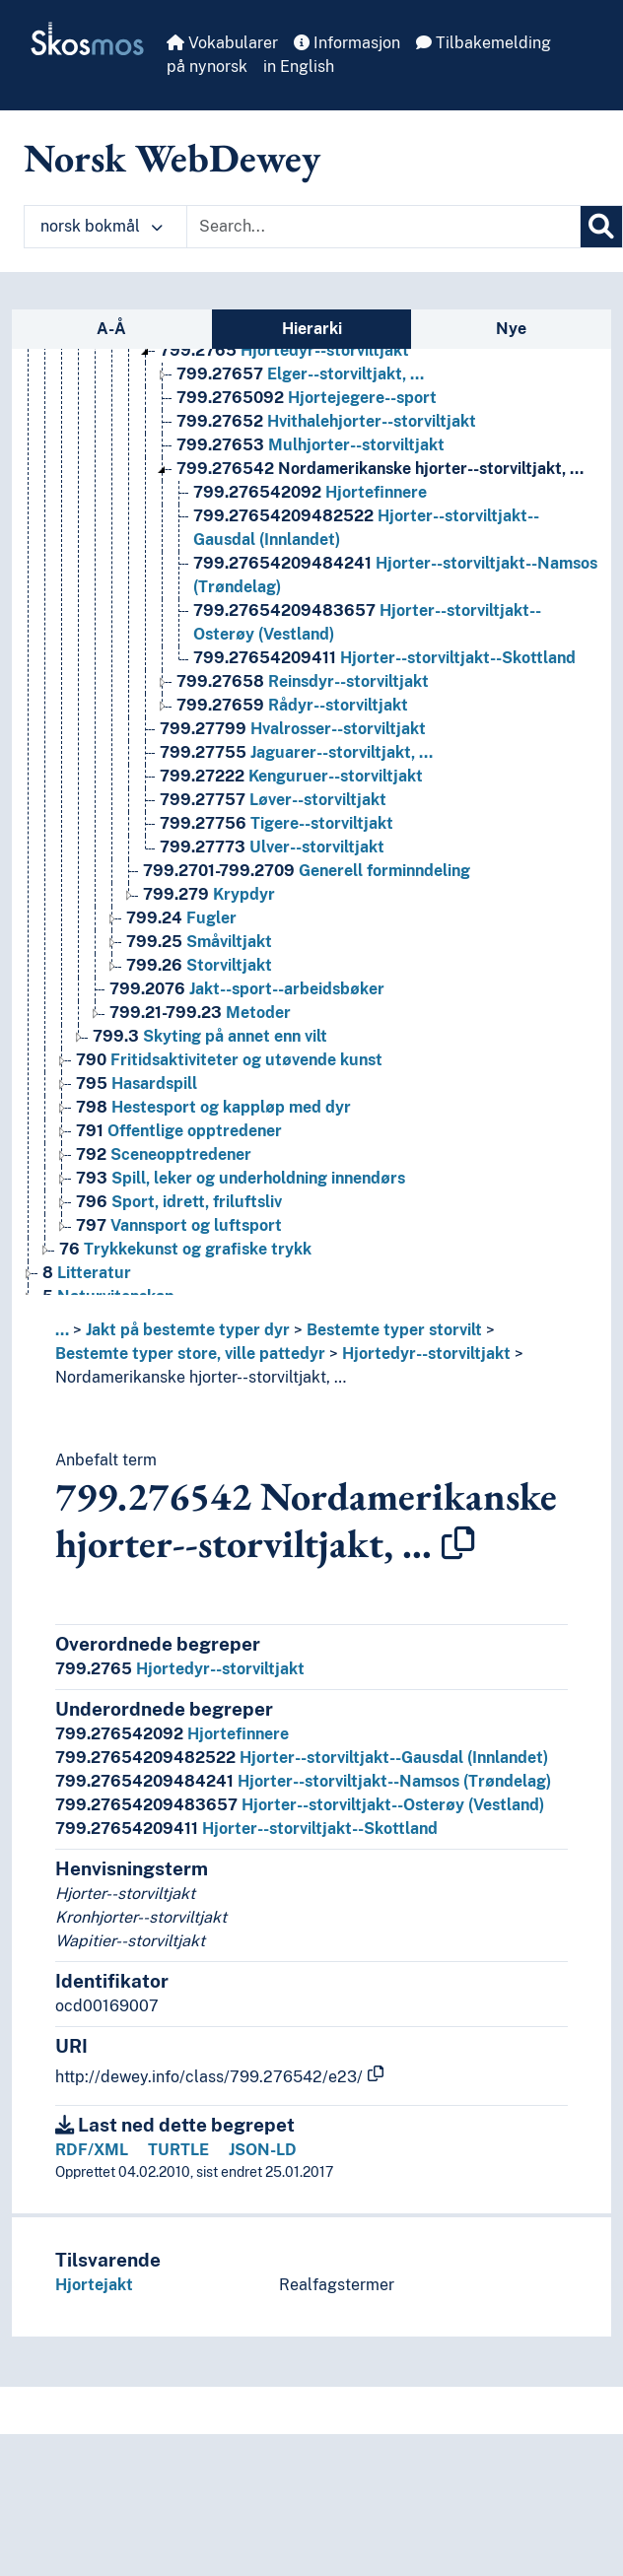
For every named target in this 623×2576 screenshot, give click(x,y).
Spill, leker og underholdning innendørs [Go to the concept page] (240, 1178)
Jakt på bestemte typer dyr (188, 1330)
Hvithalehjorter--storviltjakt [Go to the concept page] (326, 421)
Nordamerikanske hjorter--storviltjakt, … (200, 1377)
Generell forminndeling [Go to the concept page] (306, 870)
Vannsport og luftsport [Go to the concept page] (179, 1225)
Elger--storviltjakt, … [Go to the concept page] (300, 374)
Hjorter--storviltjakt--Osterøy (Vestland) (299, 1805)
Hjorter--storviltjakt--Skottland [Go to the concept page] (384, 657)
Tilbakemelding (483, 43)
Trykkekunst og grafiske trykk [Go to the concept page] (185, 1249)
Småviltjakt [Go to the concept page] (199, 941)
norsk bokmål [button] (101, 226)
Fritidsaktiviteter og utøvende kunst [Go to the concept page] (229, 1060)
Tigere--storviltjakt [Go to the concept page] (276, 823)
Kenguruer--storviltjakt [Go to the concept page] (291, 776)
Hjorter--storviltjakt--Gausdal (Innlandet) (301, 1757)
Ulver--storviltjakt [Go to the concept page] (272, 847)
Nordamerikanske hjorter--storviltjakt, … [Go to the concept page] (380, 468)
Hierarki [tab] (312, 328)
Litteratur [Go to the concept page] (86, 1272)
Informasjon (347, 43)
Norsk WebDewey (172, 157)
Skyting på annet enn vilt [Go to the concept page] (210, 1036)
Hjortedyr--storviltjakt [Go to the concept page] (284, 350)
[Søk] (601, 226)
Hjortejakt (94, 2284)
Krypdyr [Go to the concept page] (209, 894)
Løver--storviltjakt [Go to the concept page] (273, 799)
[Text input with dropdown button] (383, 226)
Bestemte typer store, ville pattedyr (190, 1353)
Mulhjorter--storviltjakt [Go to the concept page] (310, 445)
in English (298, 66)
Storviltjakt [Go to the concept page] (199, 965)
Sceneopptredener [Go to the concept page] (163, 1154)
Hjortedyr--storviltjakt (426, 1353)
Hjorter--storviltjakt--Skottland (246, 1828)
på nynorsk (207, 66)
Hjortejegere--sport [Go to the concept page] (306, 397)
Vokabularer (222, 43)
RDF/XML (91, 2149)
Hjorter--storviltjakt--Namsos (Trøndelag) (303, 1781)
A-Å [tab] (111, 328)
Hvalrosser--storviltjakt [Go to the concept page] (293, 728)
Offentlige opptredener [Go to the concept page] (179, 1130)
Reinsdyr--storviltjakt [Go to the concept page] (302, 681)
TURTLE (178, 2149)
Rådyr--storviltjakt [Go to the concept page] (292, 705)
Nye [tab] (511, 328)
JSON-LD (263, 2149)
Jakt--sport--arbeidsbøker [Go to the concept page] (246, 989)
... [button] (62, 1330)
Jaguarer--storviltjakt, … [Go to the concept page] (296, 752)
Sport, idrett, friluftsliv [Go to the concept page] (179, 1201)
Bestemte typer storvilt (394, 1330)
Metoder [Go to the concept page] (200, 1012)
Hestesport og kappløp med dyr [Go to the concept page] (213, 1107)
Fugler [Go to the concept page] (181, 918)
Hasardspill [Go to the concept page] (136, 1083)
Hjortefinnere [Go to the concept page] (310, 492)
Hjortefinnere (172, 1734)
